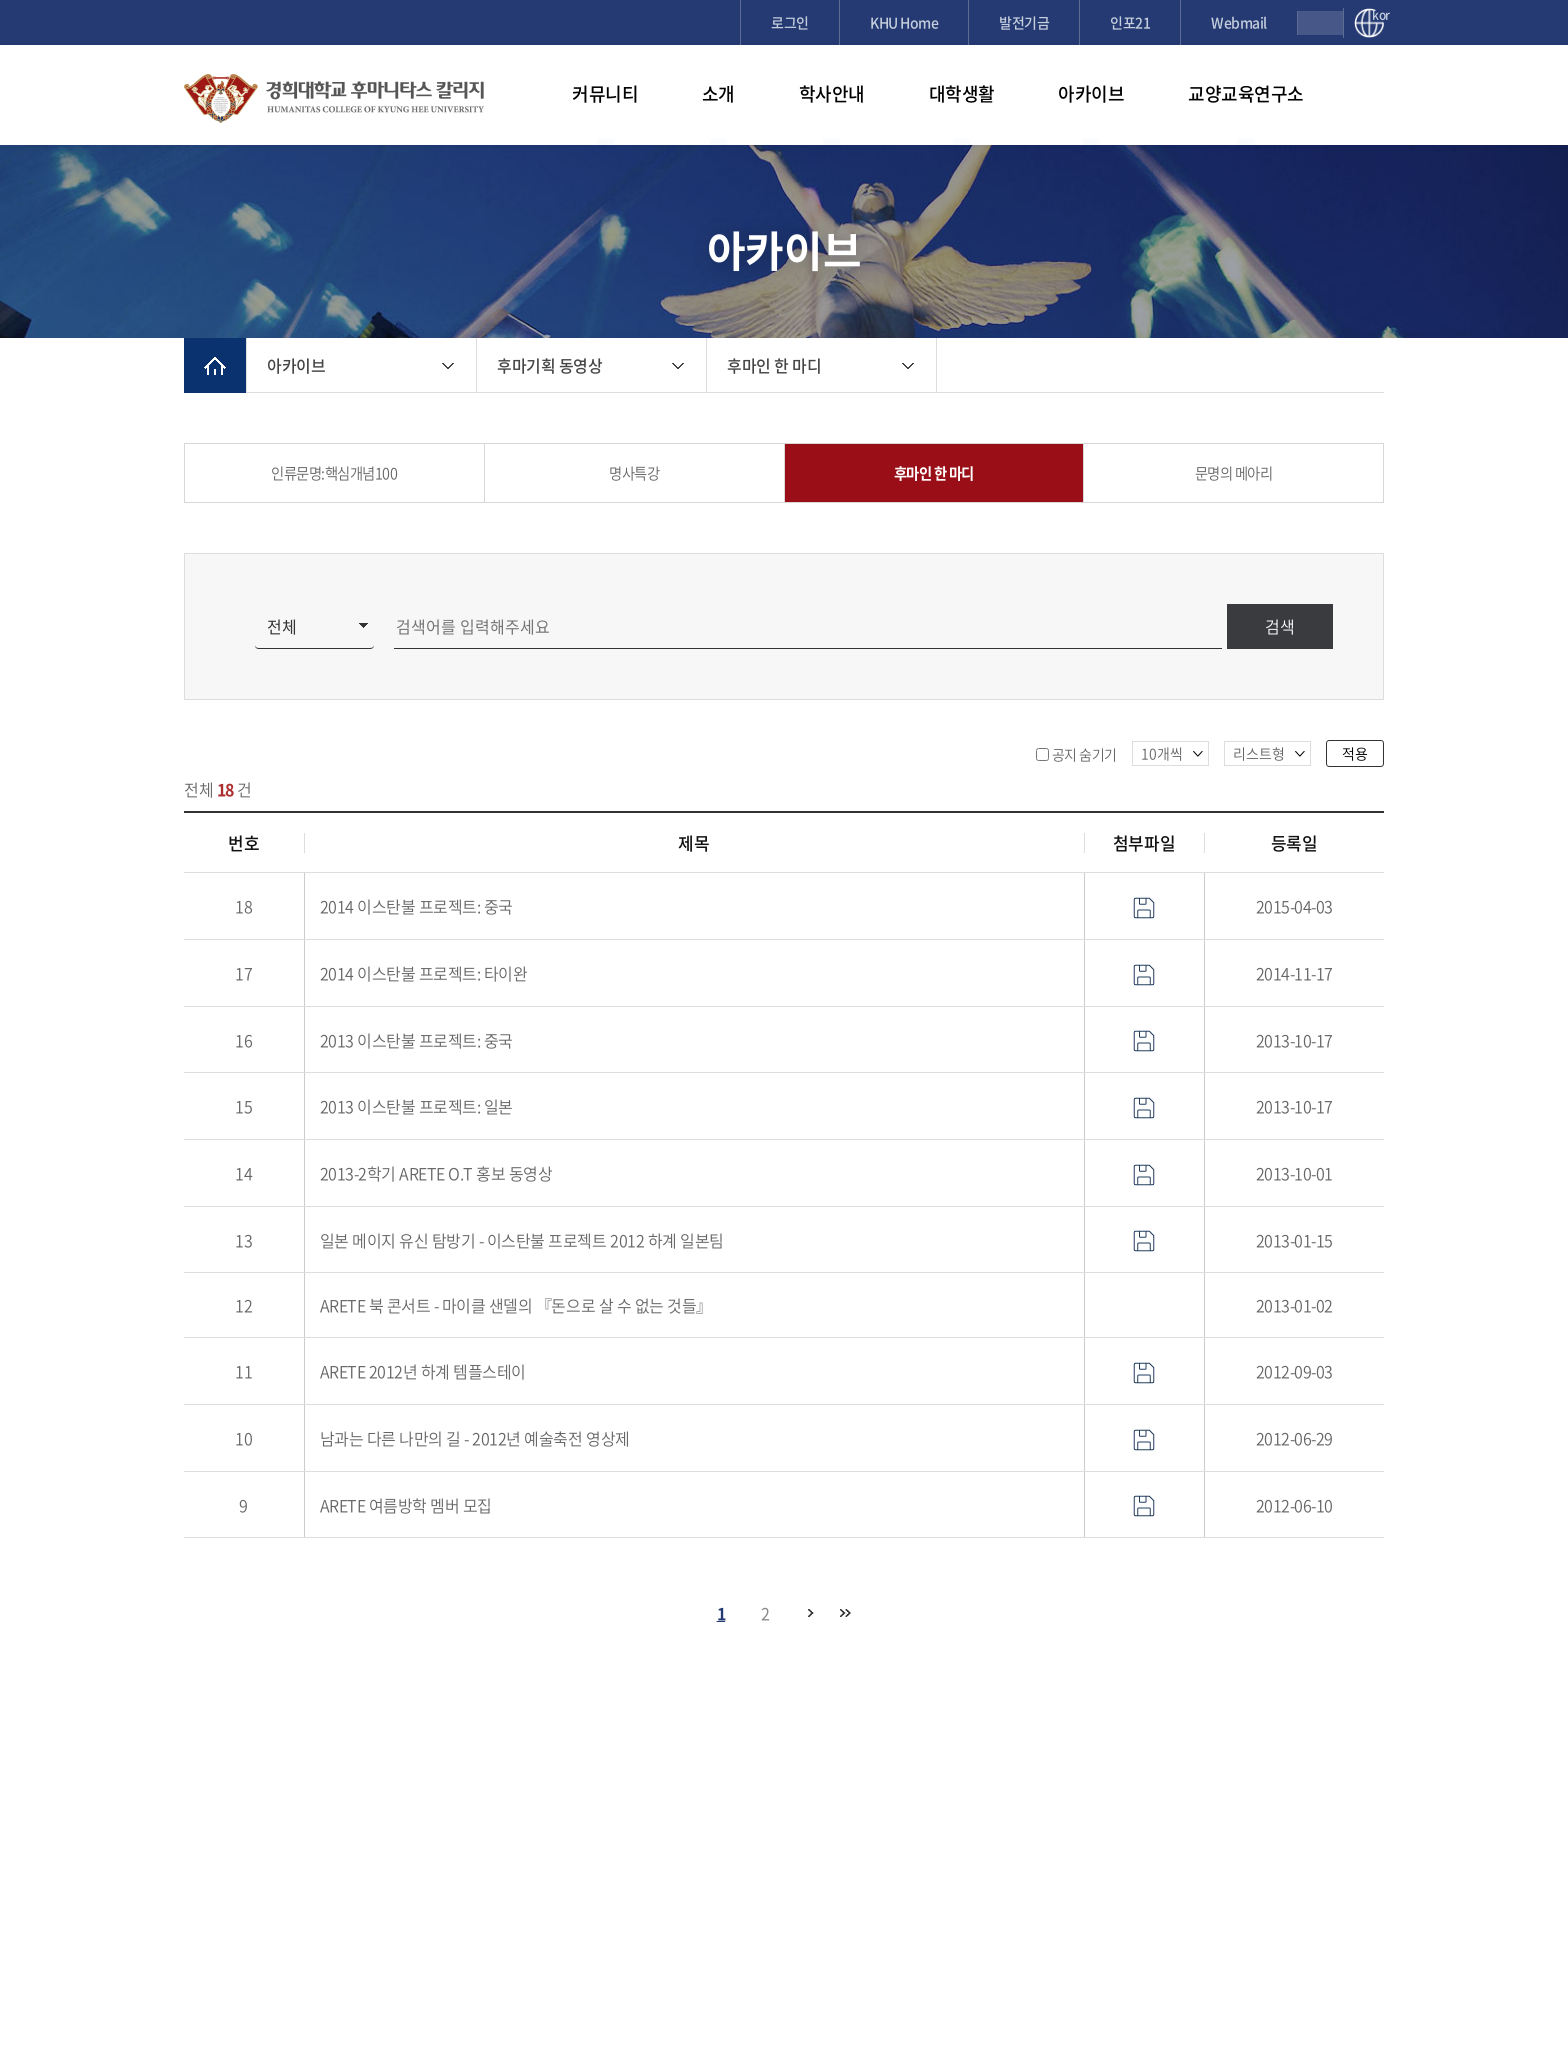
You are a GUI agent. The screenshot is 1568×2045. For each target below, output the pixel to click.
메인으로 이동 (215, 365)
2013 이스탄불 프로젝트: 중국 (416, 1040)
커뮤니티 (605, 93)
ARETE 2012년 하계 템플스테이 (423, 1371)
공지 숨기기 (1084, 754)
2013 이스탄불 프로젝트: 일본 (416, 1106)
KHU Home (904, 22)
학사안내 (832, 93)
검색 (1280, 626)
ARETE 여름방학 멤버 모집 (406, 1505)
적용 (1355, 753)
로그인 (790, 22)
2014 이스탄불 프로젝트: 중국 (416, 906)
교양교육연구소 (1246, 93)
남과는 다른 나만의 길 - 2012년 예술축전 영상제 (475, 1438)
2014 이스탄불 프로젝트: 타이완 (424, 973)
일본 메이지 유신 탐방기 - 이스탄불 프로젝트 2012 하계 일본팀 (522, 1240)
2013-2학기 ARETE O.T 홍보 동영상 (436, 1173)
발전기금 (1024, 22)
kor (1378, 16)
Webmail (1239, 22)
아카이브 (1091, 93)
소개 (718, 93)
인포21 (1130, 22)
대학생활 (962, 93)
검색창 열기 (1320, 23)
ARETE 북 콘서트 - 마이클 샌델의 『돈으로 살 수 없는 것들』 (516, 1305)
